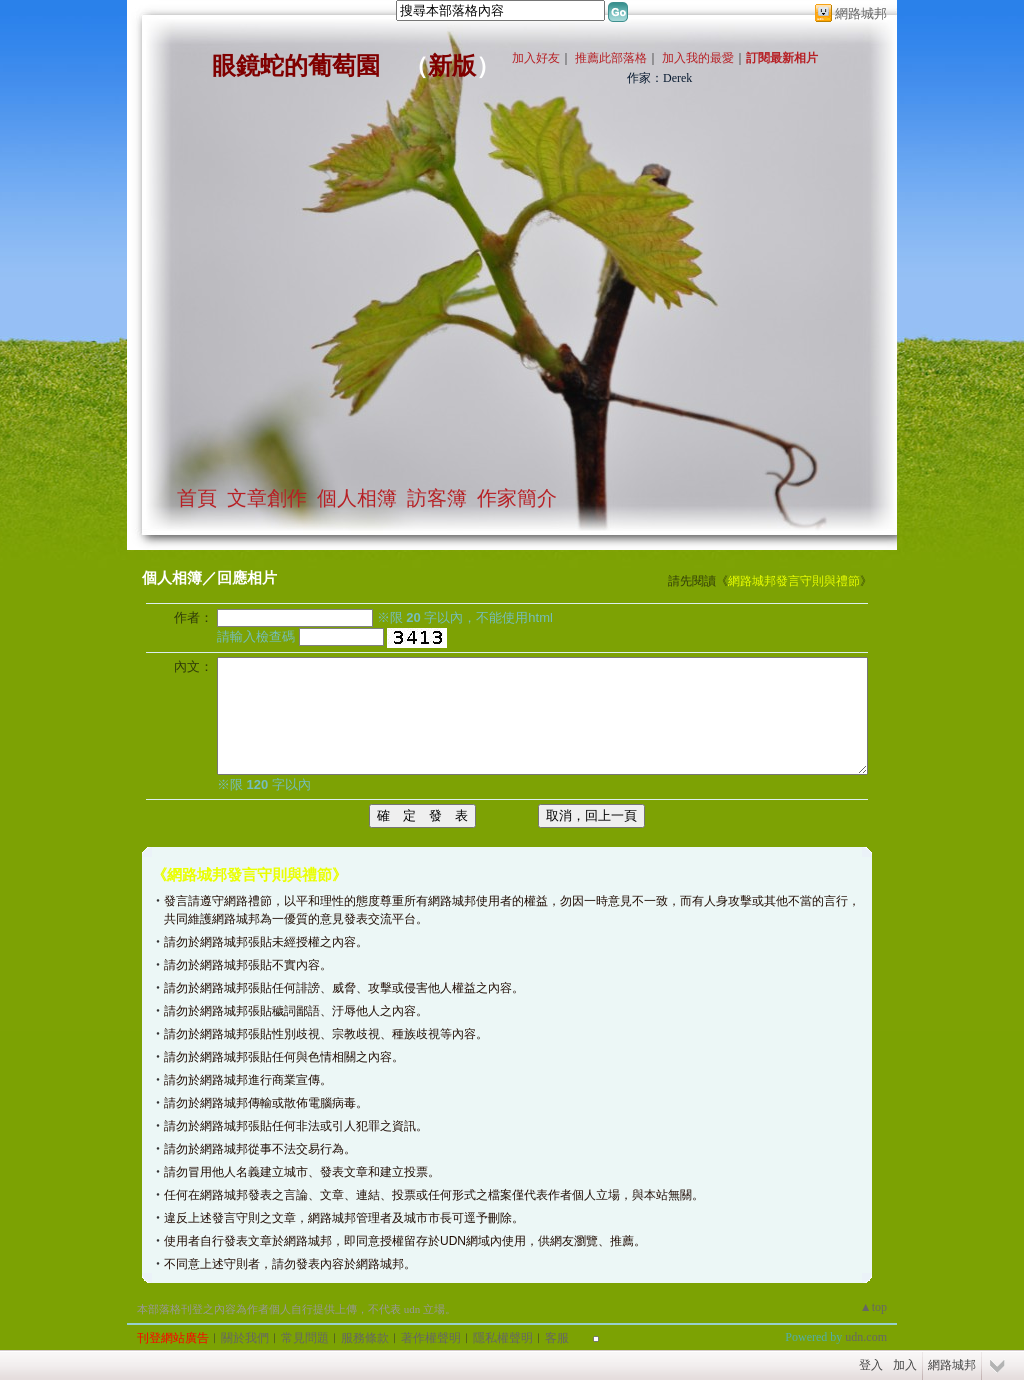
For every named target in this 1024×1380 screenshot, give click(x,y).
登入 (871, 1365)
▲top (873, 1307)
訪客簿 (437, 498)
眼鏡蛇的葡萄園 (296, 66)
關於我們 (245, 1338)
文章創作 (267, 498)
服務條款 (365, 1338)
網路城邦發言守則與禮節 (794, 581)
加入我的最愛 (698, 58)
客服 (557, 1338)
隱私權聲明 (503, 1338)
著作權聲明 (431, 1338)
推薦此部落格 (611, 58)
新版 (452, 66)
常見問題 (305, 1338)
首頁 (197, 498)
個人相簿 (357, 498)
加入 (905, 1365)
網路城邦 (861, 13)
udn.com (866, 1337)
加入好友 (536, 58)
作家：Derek (659, 78)
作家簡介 (517, 498)
